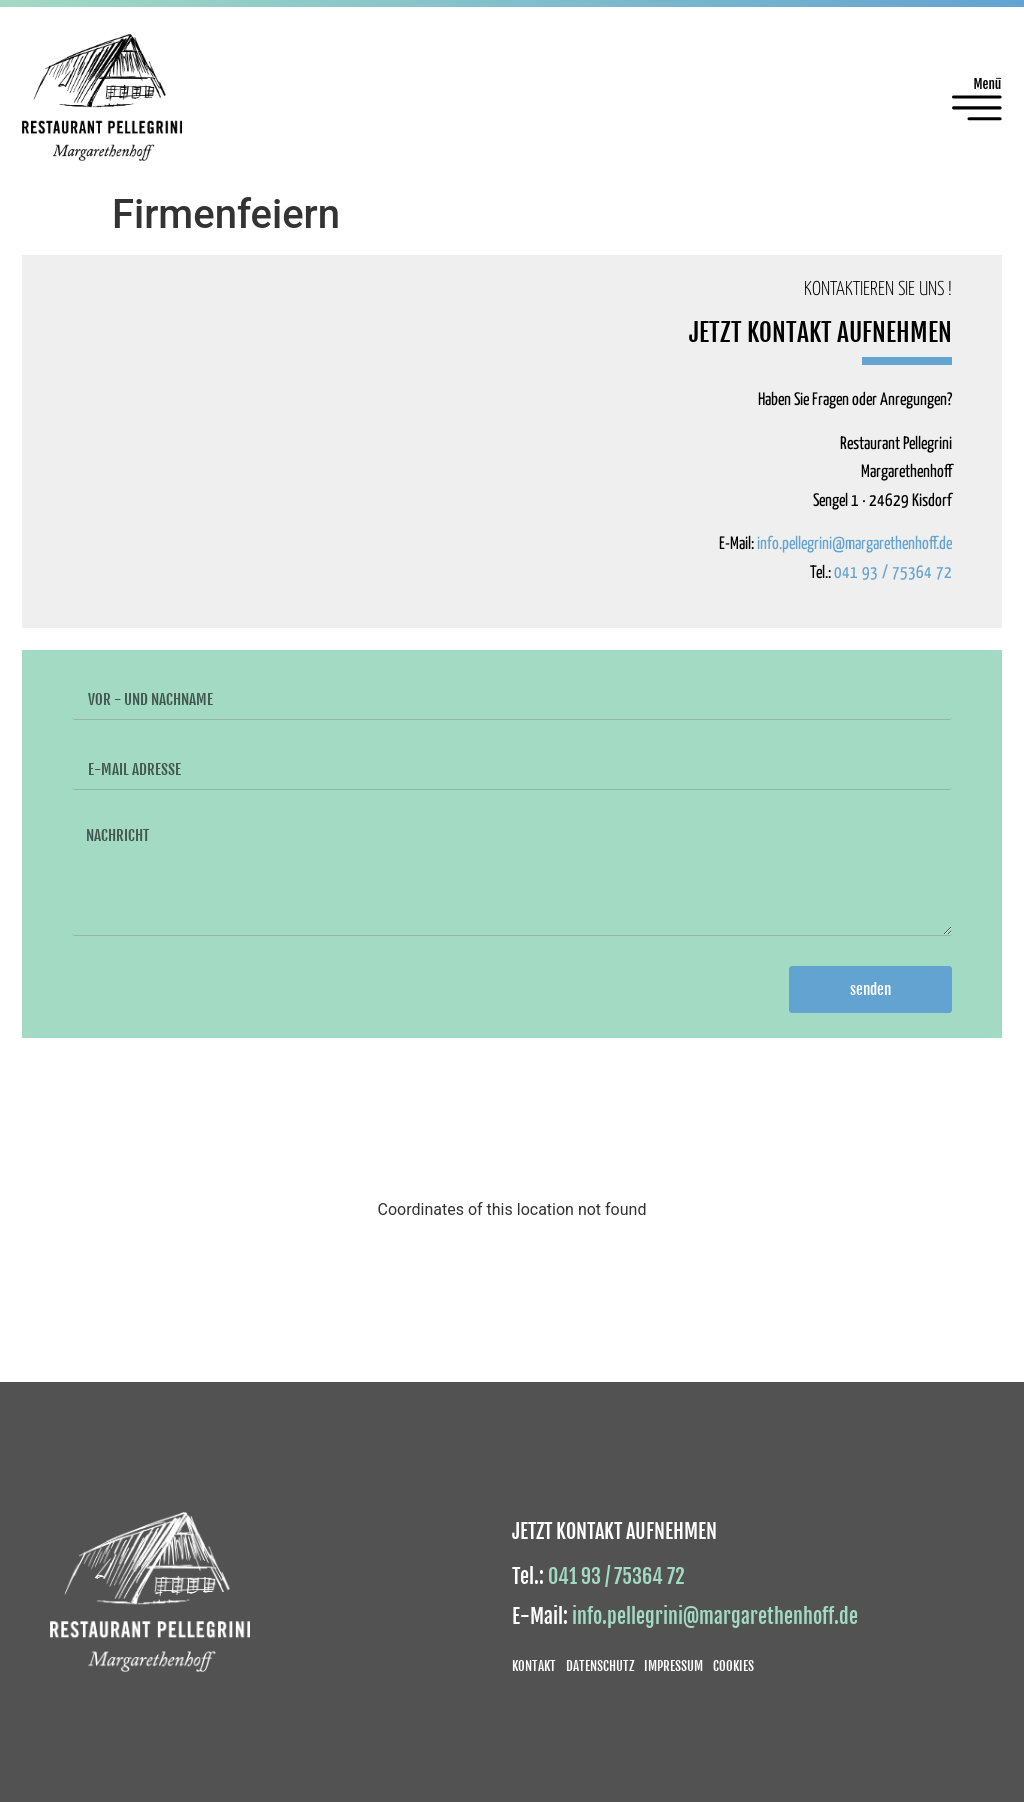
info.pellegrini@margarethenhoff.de (854, 544)
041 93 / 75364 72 (893, 573)
